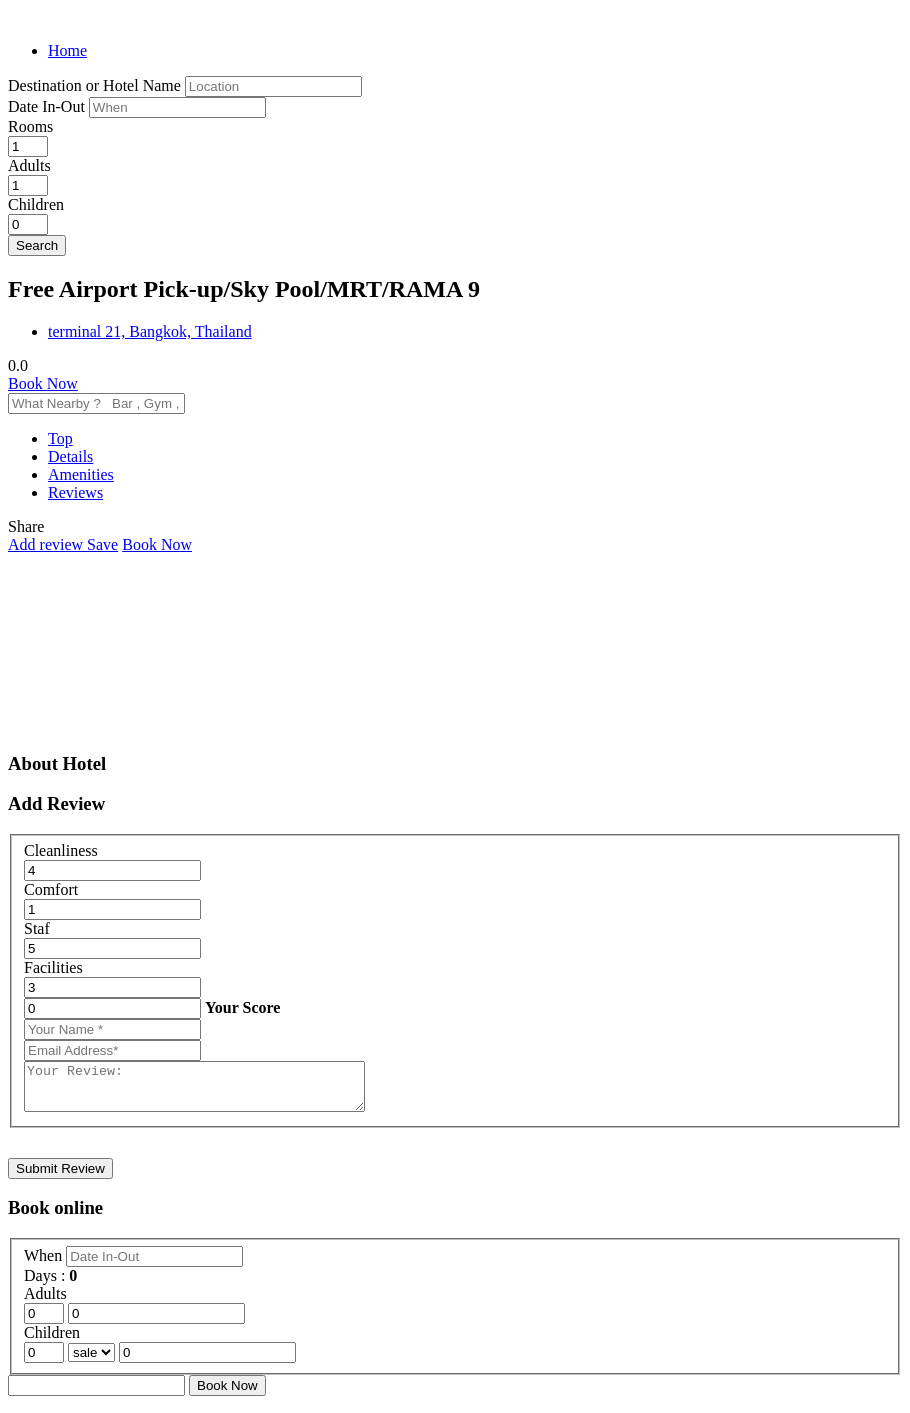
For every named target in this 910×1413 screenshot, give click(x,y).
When (45, 1264)
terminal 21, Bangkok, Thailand (150, 331)
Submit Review (60, 1177)
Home (67, 50)
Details (70, 456)
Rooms (30, 126)
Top (60, 438)
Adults (29, 165)
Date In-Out (48, 106)
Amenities (81, 474)
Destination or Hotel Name (94, 85)
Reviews (75, 492)
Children (36, 204)
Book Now (43, 383)
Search (37, 245)
